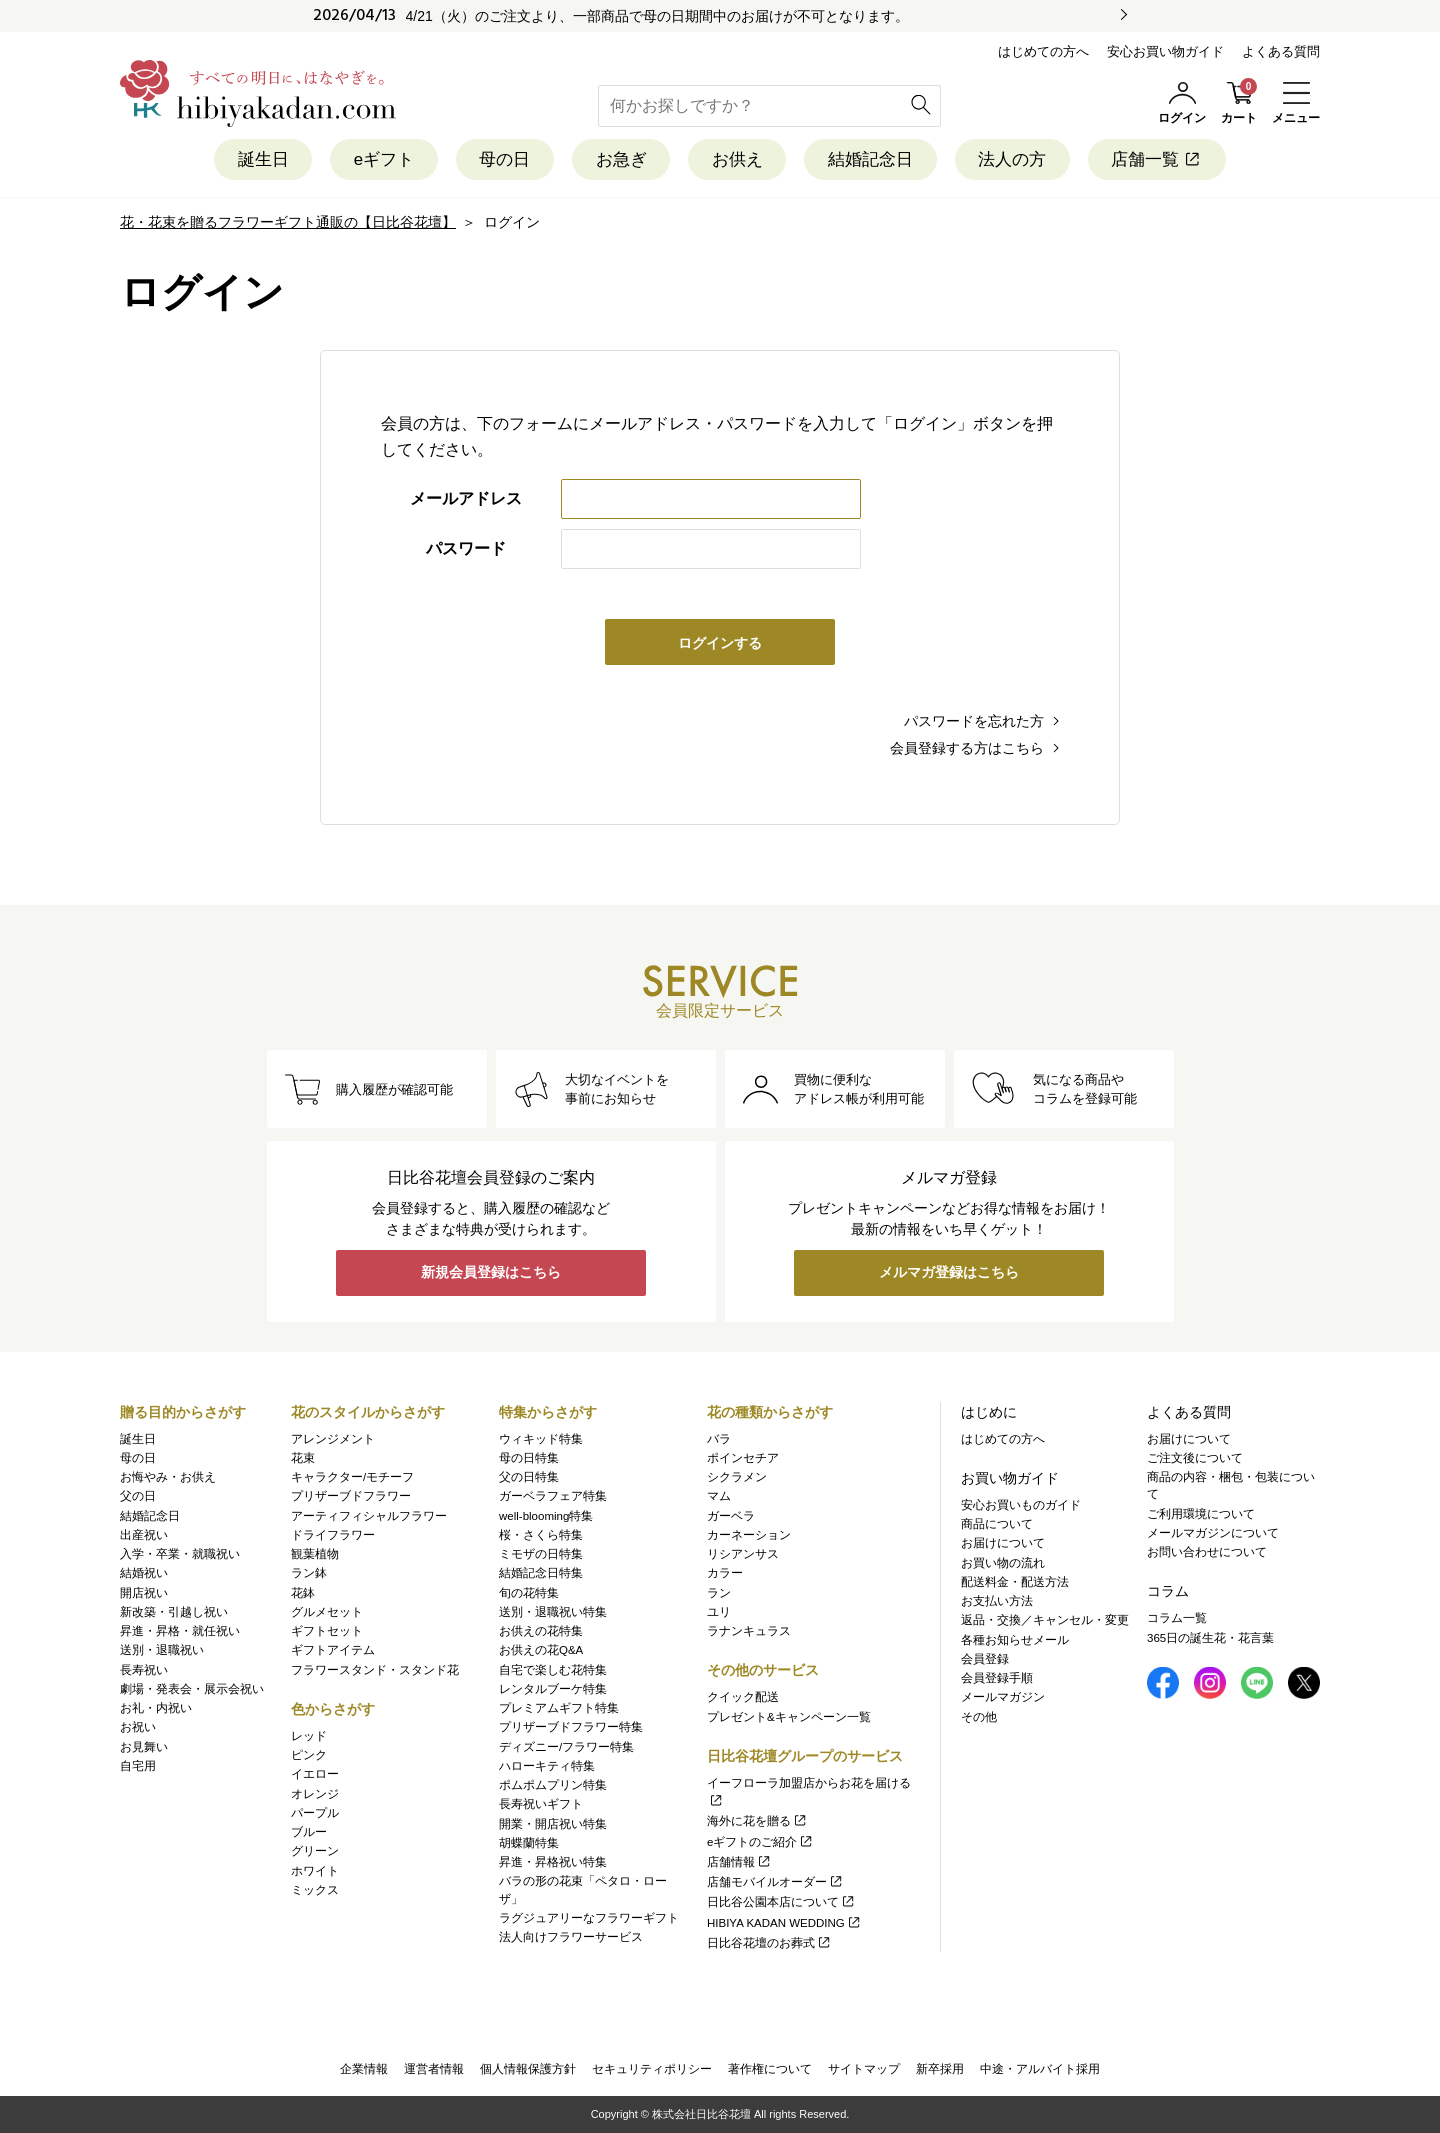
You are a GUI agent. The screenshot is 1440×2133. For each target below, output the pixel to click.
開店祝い (144, 1593)
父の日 (138, 1497)
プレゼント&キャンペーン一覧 (789, 1717)
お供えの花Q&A (541, 1651)
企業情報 (364, 2069)
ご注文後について (1195, 1458)
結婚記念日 (871, 159)
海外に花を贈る (757, 1822)
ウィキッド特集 (541, 1439)
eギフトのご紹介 (760, 1842)
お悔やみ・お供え (168, 1477)
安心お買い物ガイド (1165, 51)
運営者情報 (434, 2069)
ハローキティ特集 (547, 1766)
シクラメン (737, 1477)
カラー (725, 1574)
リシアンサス (743, 1554)
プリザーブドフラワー (351, 1497)
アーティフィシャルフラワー (369, 1516)
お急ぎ (620, 159)
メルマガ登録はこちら (949, 1274)
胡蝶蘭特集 (529, 1843)
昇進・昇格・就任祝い (180, 1631)
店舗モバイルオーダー (775, 1882)
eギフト (382, 159)
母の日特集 (529, 1458)
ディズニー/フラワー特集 (566, 1747)
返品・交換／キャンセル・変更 (1045, 1621)
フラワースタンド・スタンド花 (375, 1670)
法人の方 (1014, 159)
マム (719, 1497)
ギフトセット (327, 1631)
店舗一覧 (1159, 159)
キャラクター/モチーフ (352, 1477)
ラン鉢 (309, 1574)
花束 (303, 1458)
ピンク (309, 1755)
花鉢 (303, 1593)
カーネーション (749, 1535)
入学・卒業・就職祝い (180, 1554)
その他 (979, 1717)
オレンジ (315, 1794)
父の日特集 (529, 1477)
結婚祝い (144, 1574)
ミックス (315, 1890)
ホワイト (315, 1871)
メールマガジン (1003, 1698)
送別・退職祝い (162, 1651)
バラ (719, 1439)
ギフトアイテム (333, 1651)
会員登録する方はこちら (967, 748)
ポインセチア (743, 1458)
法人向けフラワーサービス (571, 1937)
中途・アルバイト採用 (1040, 2069)
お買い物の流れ (1003, 1563)
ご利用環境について (1201, 1514)
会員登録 (985, 1659)
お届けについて (1003, 1544)
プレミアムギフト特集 (559, 1708)
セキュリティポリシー (652, 2069)
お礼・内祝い (156, 1708)
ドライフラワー (333, 1535)
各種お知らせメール (1015, 1640)
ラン (719, 1593)
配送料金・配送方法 (1015, 1582)
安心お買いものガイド (1021, 1505)
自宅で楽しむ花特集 (553, 1670)
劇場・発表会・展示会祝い (192, 1689)
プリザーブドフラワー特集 (571, 1728)
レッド (309, 1736)
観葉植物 (315, 1554)
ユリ (719, 1612)
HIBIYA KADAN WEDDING (784, 1923)
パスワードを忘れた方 (974, 721)
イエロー (315, 1775)
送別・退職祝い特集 (553, 1612)
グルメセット (327, 1612)
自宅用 (138, 1766)
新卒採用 (940, 2069)
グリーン (315, 1852)
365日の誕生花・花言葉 (1210, 1638)
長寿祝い (144, 1670)
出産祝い (144, 1535)
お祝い (138, 1728)
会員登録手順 (997, 1678)
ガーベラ (731, 1516)
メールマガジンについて (1213, 1533)
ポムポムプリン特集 (553, 1785)
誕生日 (260, 159)
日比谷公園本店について (781, 1903)
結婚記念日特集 (541, 1574)
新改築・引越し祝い (174, 1612)
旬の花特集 (529, 1593)
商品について (997, 1524)
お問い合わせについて (1207, 1552)
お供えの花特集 (541, 1631)
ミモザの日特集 (541, 1554)
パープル (315, 1813)
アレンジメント (333, 1439)
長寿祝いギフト (541, 1805)
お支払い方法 (997, 1601)
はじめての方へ (1043, 51)
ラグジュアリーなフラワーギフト (589, 1918)
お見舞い (144, 1747)
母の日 (503, 159)
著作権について (770, 2069)
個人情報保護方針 (528, 2069)
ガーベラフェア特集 (553, 1497)
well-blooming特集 (546, 1516)
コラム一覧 (1177, 1619)
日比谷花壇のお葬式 (769, 1943)
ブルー (309, 1832)
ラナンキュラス (749, 1631)
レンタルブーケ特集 (553, 1689)
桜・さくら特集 (541, 1535)
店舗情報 (739, 1862)
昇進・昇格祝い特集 (553, 1862)
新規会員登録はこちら (491, 1274)
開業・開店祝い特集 (553, 1824)
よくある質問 (1281, 51)
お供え (737, 159)
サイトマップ (864, 2069)
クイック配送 (743, 1698)
